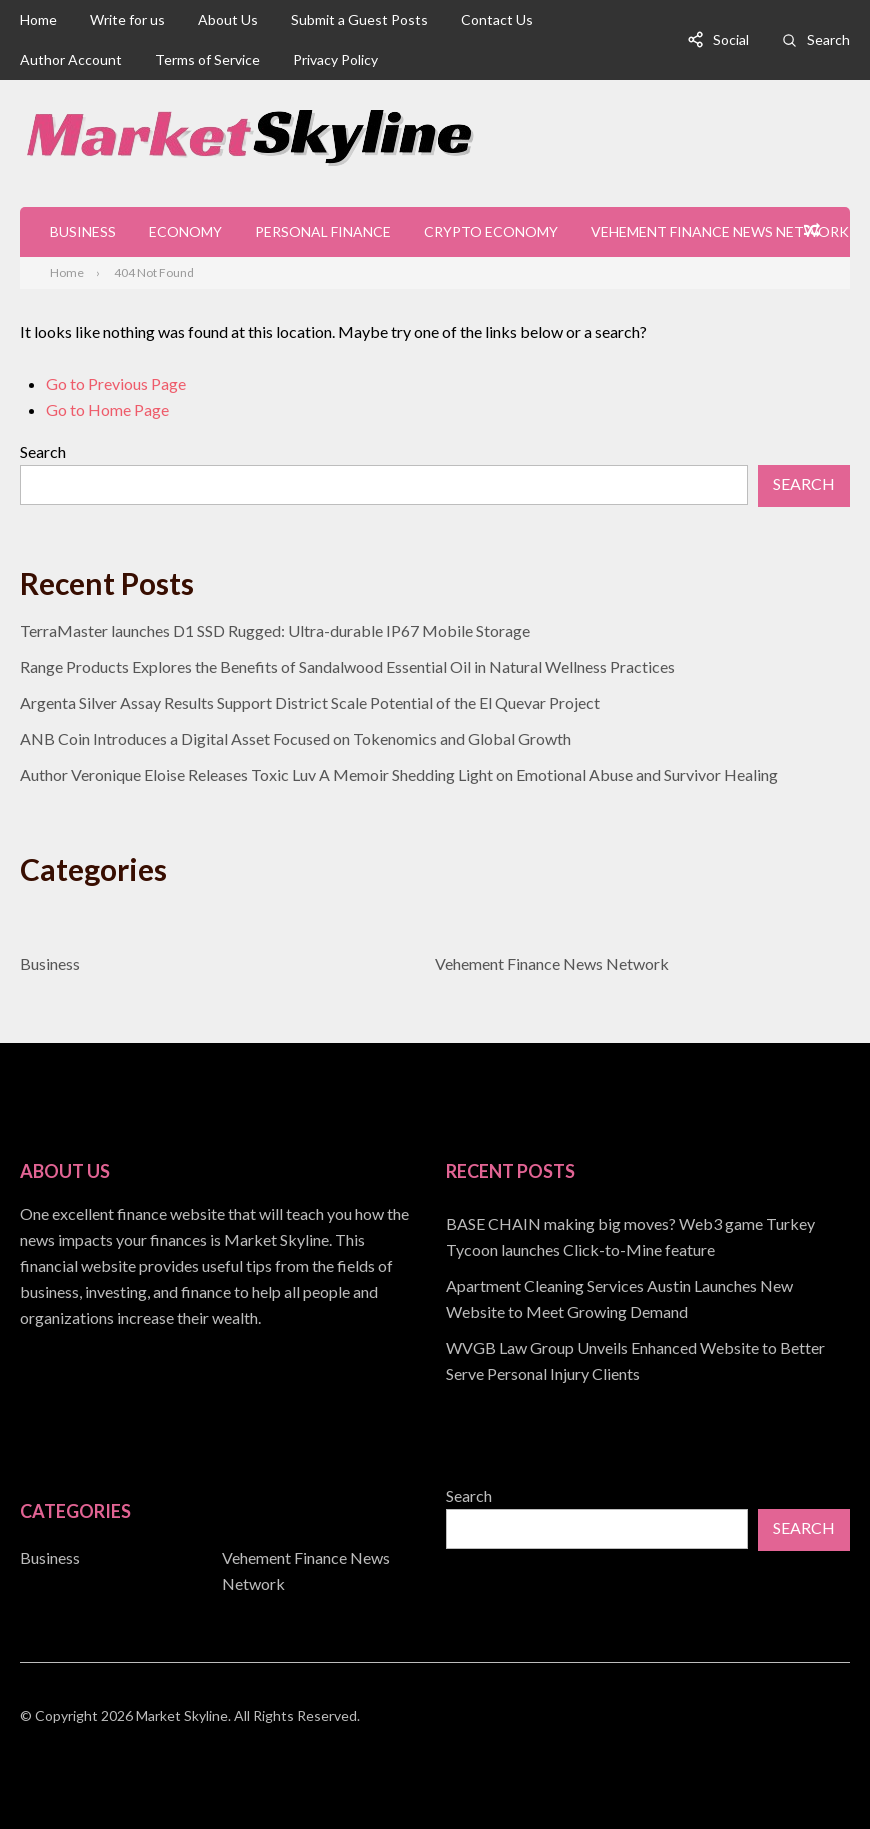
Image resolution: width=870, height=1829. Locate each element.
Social (731, 39)
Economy (185, 231)
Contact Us (497, 19)
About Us (228, 19)
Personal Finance (323, 231)
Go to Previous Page (116, 383)
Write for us (127, 19)
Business (83, 231)
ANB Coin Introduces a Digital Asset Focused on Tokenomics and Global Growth (295, 738)
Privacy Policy (335, 59)
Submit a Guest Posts (359, 19)
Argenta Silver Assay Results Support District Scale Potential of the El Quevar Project (310, 702)
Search (828, 39)
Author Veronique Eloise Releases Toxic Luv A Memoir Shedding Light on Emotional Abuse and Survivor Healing (399, 774)
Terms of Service (207, 59)
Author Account (71, 59)
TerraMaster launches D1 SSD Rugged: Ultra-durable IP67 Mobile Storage (275, 630)
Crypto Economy (491, 231)
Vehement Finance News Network (720, 231)
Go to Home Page (107, 409)
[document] (648, 1299)
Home (38, 19)
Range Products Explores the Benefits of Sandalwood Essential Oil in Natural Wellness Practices (347, 666)
